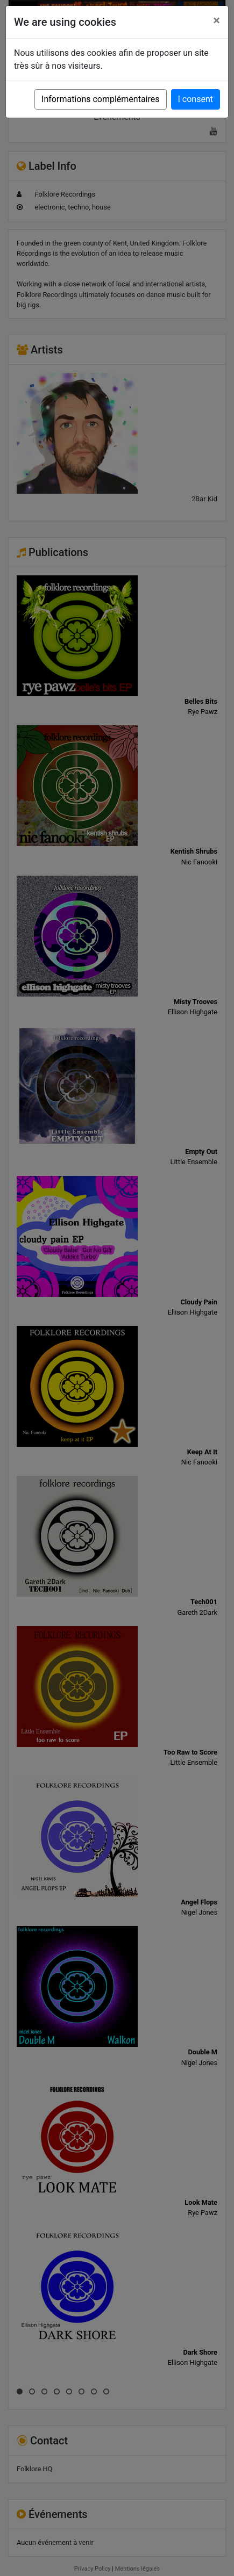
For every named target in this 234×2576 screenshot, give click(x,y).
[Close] (216, 20)
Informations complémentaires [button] (100, 99)
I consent (195, 99)
